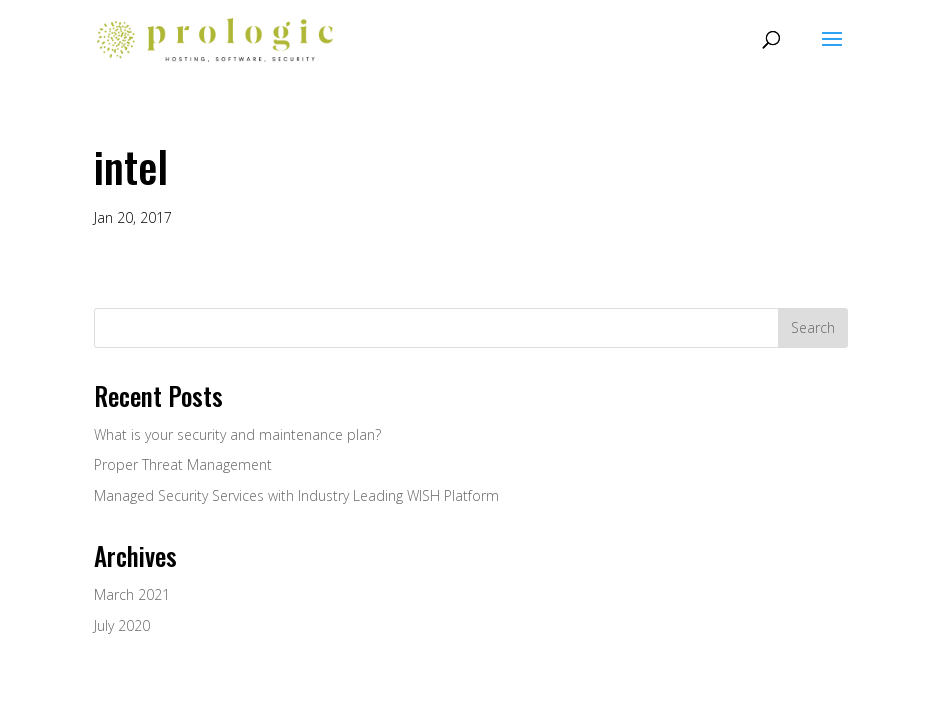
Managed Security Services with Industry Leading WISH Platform (296, 495)
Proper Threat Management (183, 464)
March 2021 (132, 594)
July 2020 (122, 625)
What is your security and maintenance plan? (237, 434)
